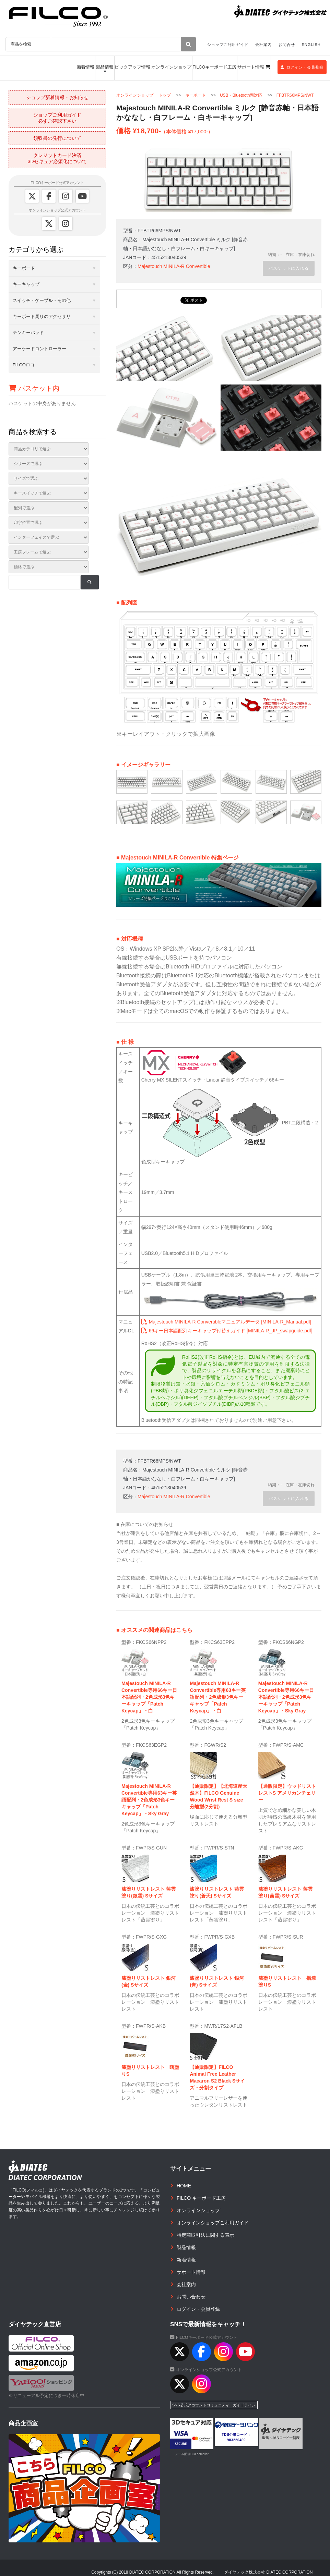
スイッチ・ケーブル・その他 (42, 300)
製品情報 (105, 67)
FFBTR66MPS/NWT (295, 95)
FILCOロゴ (24, 364)
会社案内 (263, 44)
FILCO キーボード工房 (201, 2192)
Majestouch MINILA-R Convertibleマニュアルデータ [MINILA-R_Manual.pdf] (226, 1316)
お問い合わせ (191, 2291)
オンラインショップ (171, 67)
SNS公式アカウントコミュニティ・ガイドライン (214, 2399)
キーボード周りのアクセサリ (42, 316)
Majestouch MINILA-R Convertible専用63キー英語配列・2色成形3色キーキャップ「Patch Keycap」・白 (218, 1691)
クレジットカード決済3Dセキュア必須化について (57, 158)
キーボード (195, 95)
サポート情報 (250, 67)
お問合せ (287, 44)
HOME (184, 2180)
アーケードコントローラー (39, 348)
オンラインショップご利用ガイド (213, 2217)
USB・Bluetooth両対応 (241, 95)
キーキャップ (26, 284)
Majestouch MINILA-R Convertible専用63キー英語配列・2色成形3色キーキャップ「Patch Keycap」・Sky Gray (149, 1794)
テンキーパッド (28, 332)
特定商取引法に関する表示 (205, 2229)
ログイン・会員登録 (302, 67)
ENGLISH (311, 44)
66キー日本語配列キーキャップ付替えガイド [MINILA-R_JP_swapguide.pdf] (227, 1325)
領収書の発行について (57, 138)
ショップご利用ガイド (227, 44)
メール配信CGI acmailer (192, 2448)
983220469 (236, 2435)
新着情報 (86, 67)
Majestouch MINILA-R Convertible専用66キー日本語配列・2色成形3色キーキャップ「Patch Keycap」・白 (149, 1691)
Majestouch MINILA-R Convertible (174, 266)
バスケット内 (34, 388)
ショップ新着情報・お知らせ (57, 97)
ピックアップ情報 (132, 67)
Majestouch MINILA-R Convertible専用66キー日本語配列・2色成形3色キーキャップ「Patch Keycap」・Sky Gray (286, 1691)
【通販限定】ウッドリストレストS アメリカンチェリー (287, 1787)
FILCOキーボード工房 (214, 67)
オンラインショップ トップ (143, 95)
